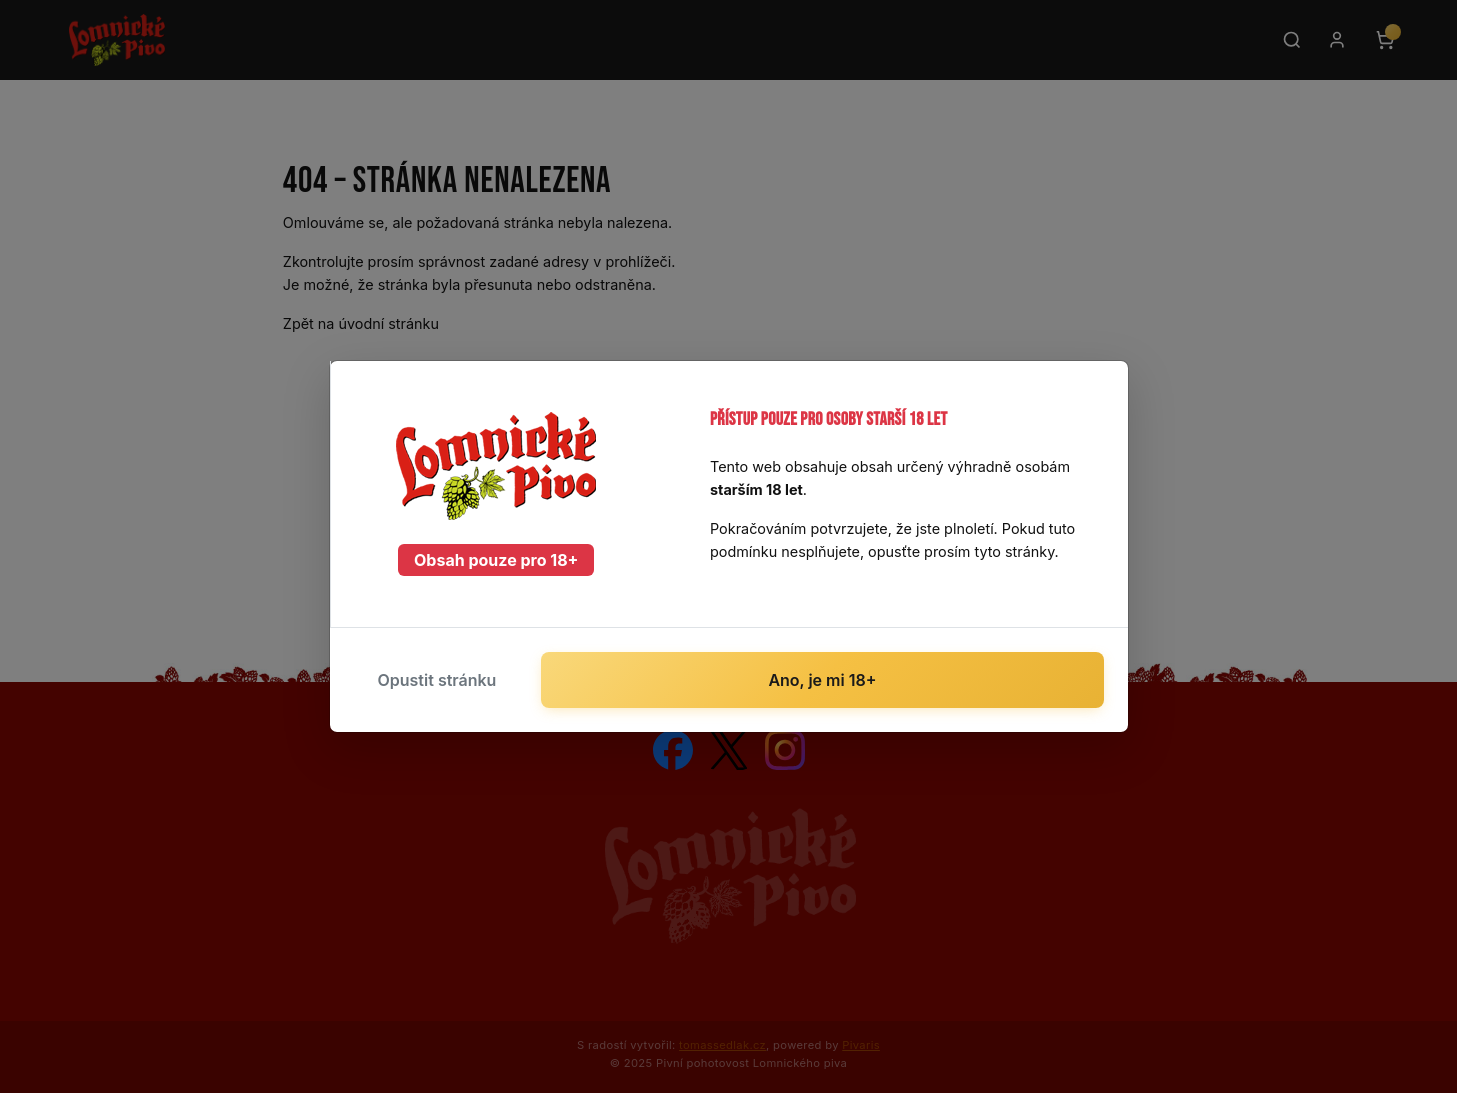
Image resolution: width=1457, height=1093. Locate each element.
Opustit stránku (437, 680)
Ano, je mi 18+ (822, 680)
